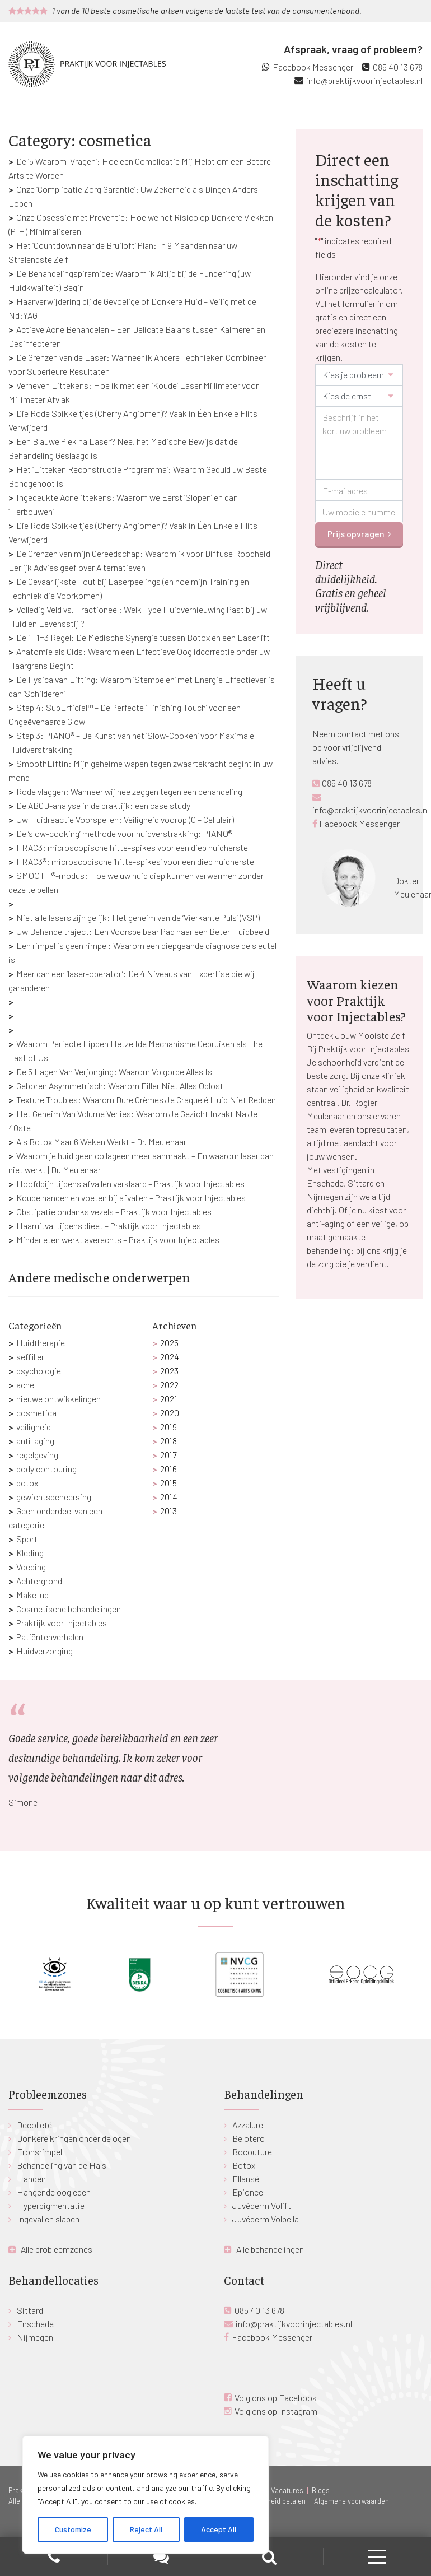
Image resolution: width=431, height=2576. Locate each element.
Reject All (146, 2529)
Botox (243, 2165)
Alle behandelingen (270, 2249)
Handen (31, 2178)
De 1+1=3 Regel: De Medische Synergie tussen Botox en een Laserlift (143, 637)
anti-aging (35, 1440)
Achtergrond (39, 1580)
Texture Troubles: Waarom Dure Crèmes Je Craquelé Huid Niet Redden (146, 1099)
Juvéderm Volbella (265, 2219)
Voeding (31, 1566)
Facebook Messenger (313, 67)
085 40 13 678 (398, 67)
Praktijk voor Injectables (61, 1622)
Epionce (247, 2192)
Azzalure (247, 2124)
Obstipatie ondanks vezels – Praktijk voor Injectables (114, 1211)
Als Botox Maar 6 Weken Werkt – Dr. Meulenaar (101, 1141)
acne (25, 1384)
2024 (169, 1356)
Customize (73, 2529)
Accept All (218, 2529)
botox (27, 1482)
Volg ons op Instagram (276, 2411)
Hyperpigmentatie (51, 2205)
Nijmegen (35, 2337)
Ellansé (245, 2178)
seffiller (30, 1356)
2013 (168, 1510)
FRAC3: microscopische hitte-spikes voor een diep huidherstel (133, 847)
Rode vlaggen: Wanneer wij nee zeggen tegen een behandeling (129, 791)
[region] (145, 2495)
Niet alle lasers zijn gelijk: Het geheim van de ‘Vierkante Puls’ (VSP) (138, 917)
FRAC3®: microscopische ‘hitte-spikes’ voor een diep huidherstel (136, 861)
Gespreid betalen (279, 2500)
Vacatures (287, 2490)
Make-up (32, 1594)
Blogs (321, 2490)
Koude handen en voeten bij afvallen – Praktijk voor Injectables (131, 1197)
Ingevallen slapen (48, 2219)
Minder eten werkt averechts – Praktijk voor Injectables (117, 1239)
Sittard (30, 2310)
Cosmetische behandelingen (68, 1608)
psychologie (38, 1370)
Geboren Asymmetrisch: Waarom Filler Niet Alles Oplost (119, 1085)
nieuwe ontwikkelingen (58, 1398)
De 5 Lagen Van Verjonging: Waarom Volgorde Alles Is (114, 1071)
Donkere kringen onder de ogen (74, 2138)
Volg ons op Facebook (276, 2397)
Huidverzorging (44, 1650)
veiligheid (33, 1426)
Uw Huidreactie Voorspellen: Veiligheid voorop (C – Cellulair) (125, 819)
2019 (168, 1426)
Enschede (35, 2323)
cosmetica (36, 1412)
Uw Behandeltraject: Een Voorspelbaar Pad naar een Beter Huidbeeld (142, 931)
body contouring (46, 1468)
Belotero (248, 2138)
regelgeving (37, 1454)
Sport (27, 1538)
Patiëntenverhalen (49, 1636)
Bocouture (252, 2151)
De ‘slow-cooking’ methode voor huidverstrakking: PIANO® (124, 833)
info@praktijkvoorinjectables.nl (364, 80)
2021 (168, 1398)
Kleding (30, 1552)
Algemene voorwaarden (351, 2500)
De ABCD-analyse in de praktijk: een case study (103, 805)
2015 (168, 1482)
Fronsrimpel (39, 2151)
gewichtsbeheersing (53, 1496)
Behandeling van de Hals (61, 2165)
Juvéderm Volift (261, 2205)
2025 (169, 1342)
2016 (168, 1468)
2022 (169, 1384)
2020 (169, 1412)
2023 (169, 1370)
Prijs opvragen (356, 533)
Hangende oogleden (54, 2192)
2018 (168, 1440)
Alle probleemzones (56, 2249)
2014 (168, 1496)
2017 (168, 1454)
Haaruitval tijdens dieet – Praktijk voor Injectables (108, 1225)
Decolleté (34, 2124)
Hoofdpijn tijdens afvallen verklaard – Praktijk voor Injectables (130, 1183)
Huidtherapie (40, 1342)
